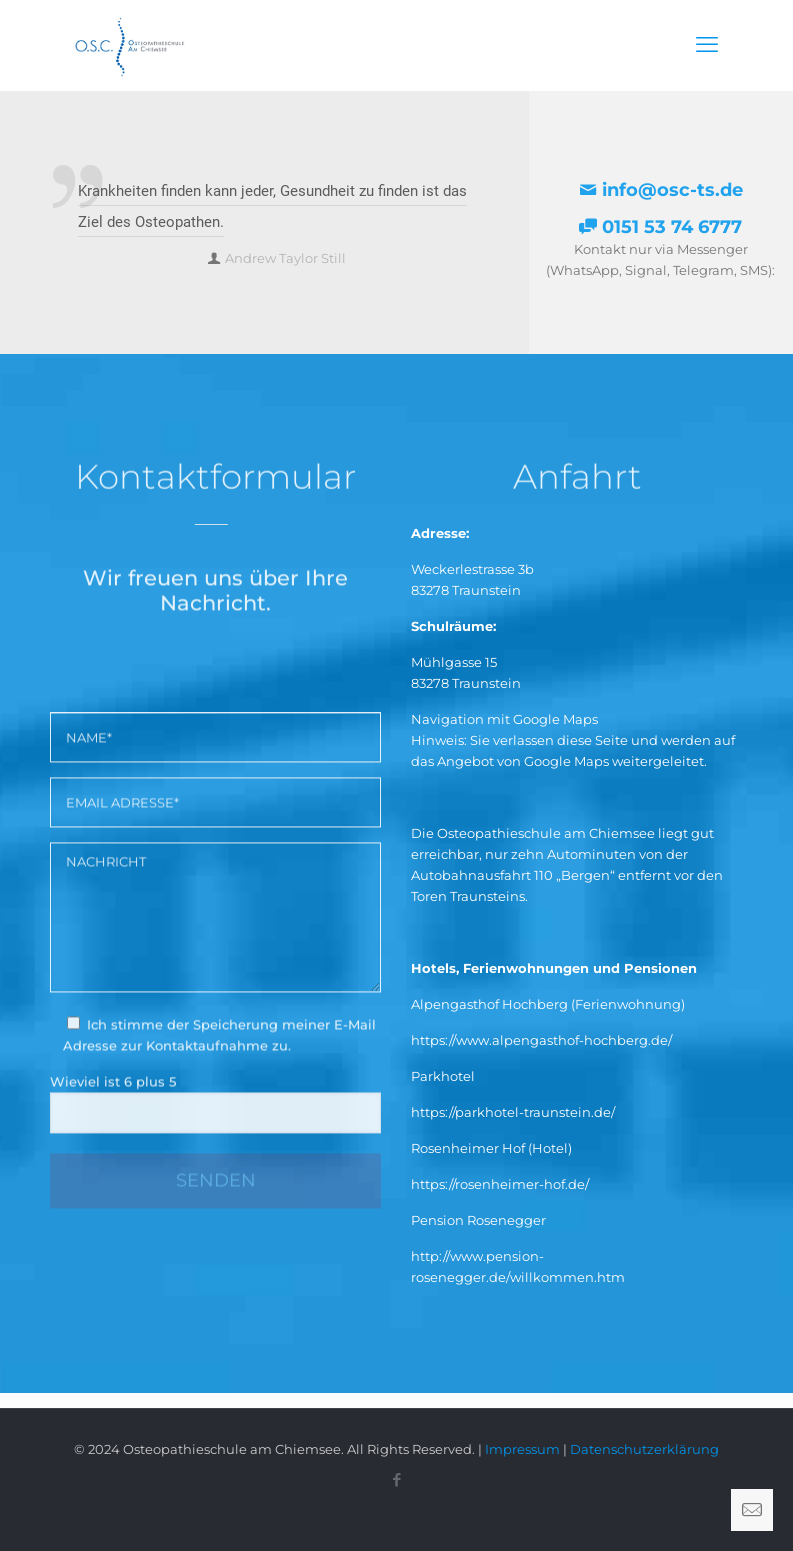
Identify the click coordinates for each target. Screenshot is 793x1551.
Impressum (522, 1449)
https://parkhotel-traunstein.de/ (513, 1112)
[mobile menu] (707, 45)
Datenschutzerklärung (644, 1449)
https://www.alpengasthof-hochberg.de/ (541, 1040)
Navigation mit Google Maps (504, 719)
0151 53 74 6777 (660, 227)
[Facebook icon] (396, 1479)
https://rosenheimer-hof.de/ (500, 1184)
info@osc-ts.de (661, 190)
